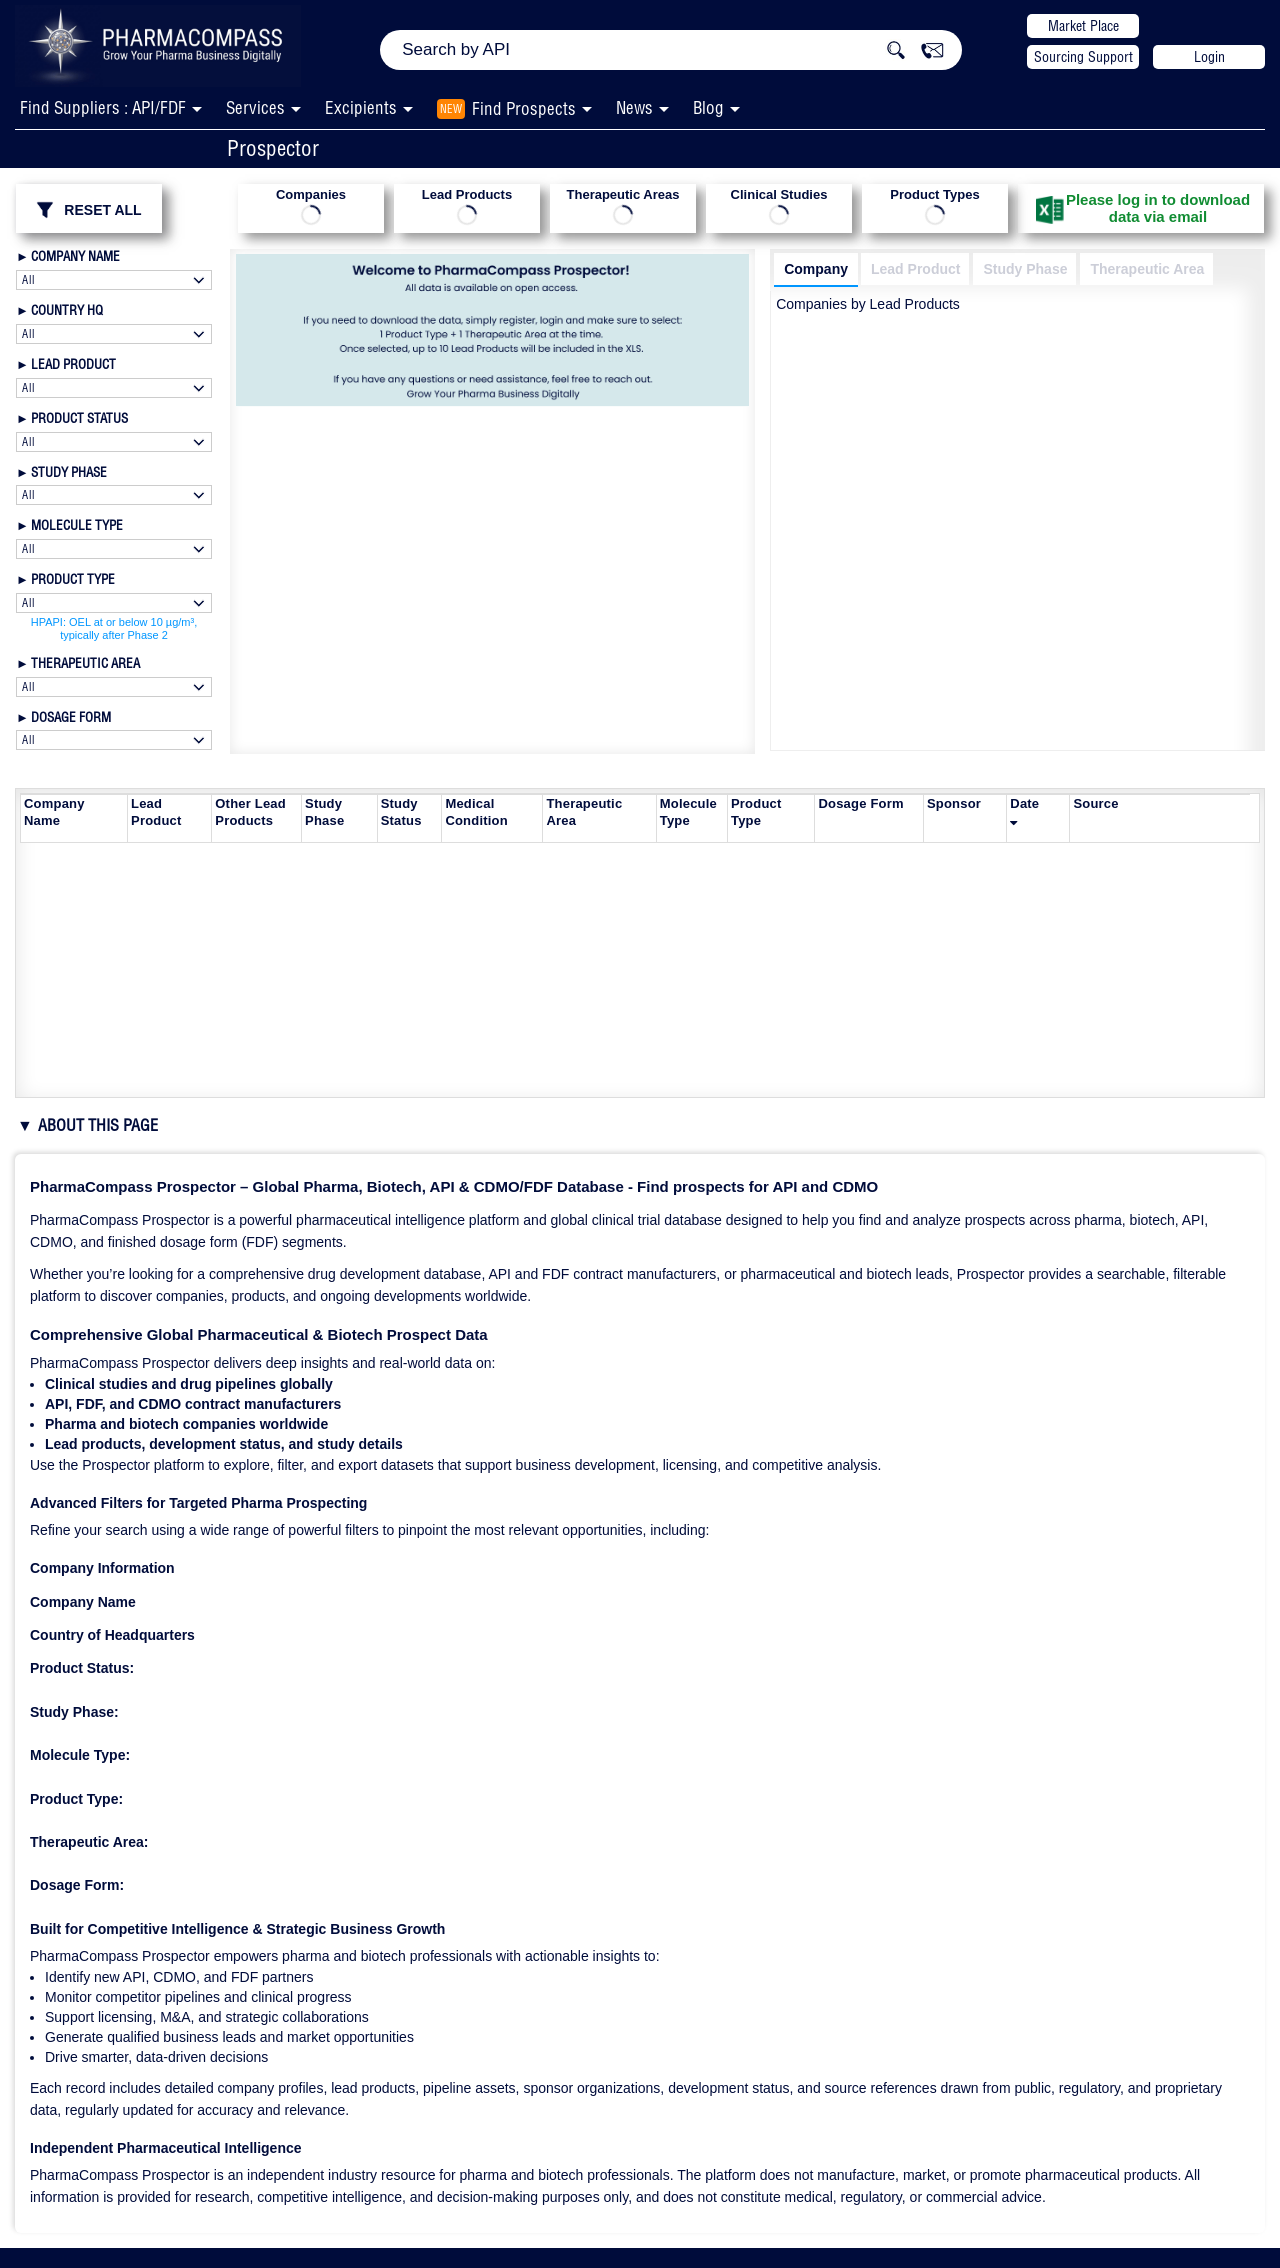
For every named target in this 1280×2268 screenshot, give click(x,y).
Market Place (1083, 26)
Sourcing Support (1083, 57)
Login (1209, 57)
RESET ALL (88, 210)
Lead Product (915, 269)
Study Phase (1025, 269)
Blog (708, 107)
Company (816, 269)
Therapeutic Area (1147, 269)
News (634, 107)
